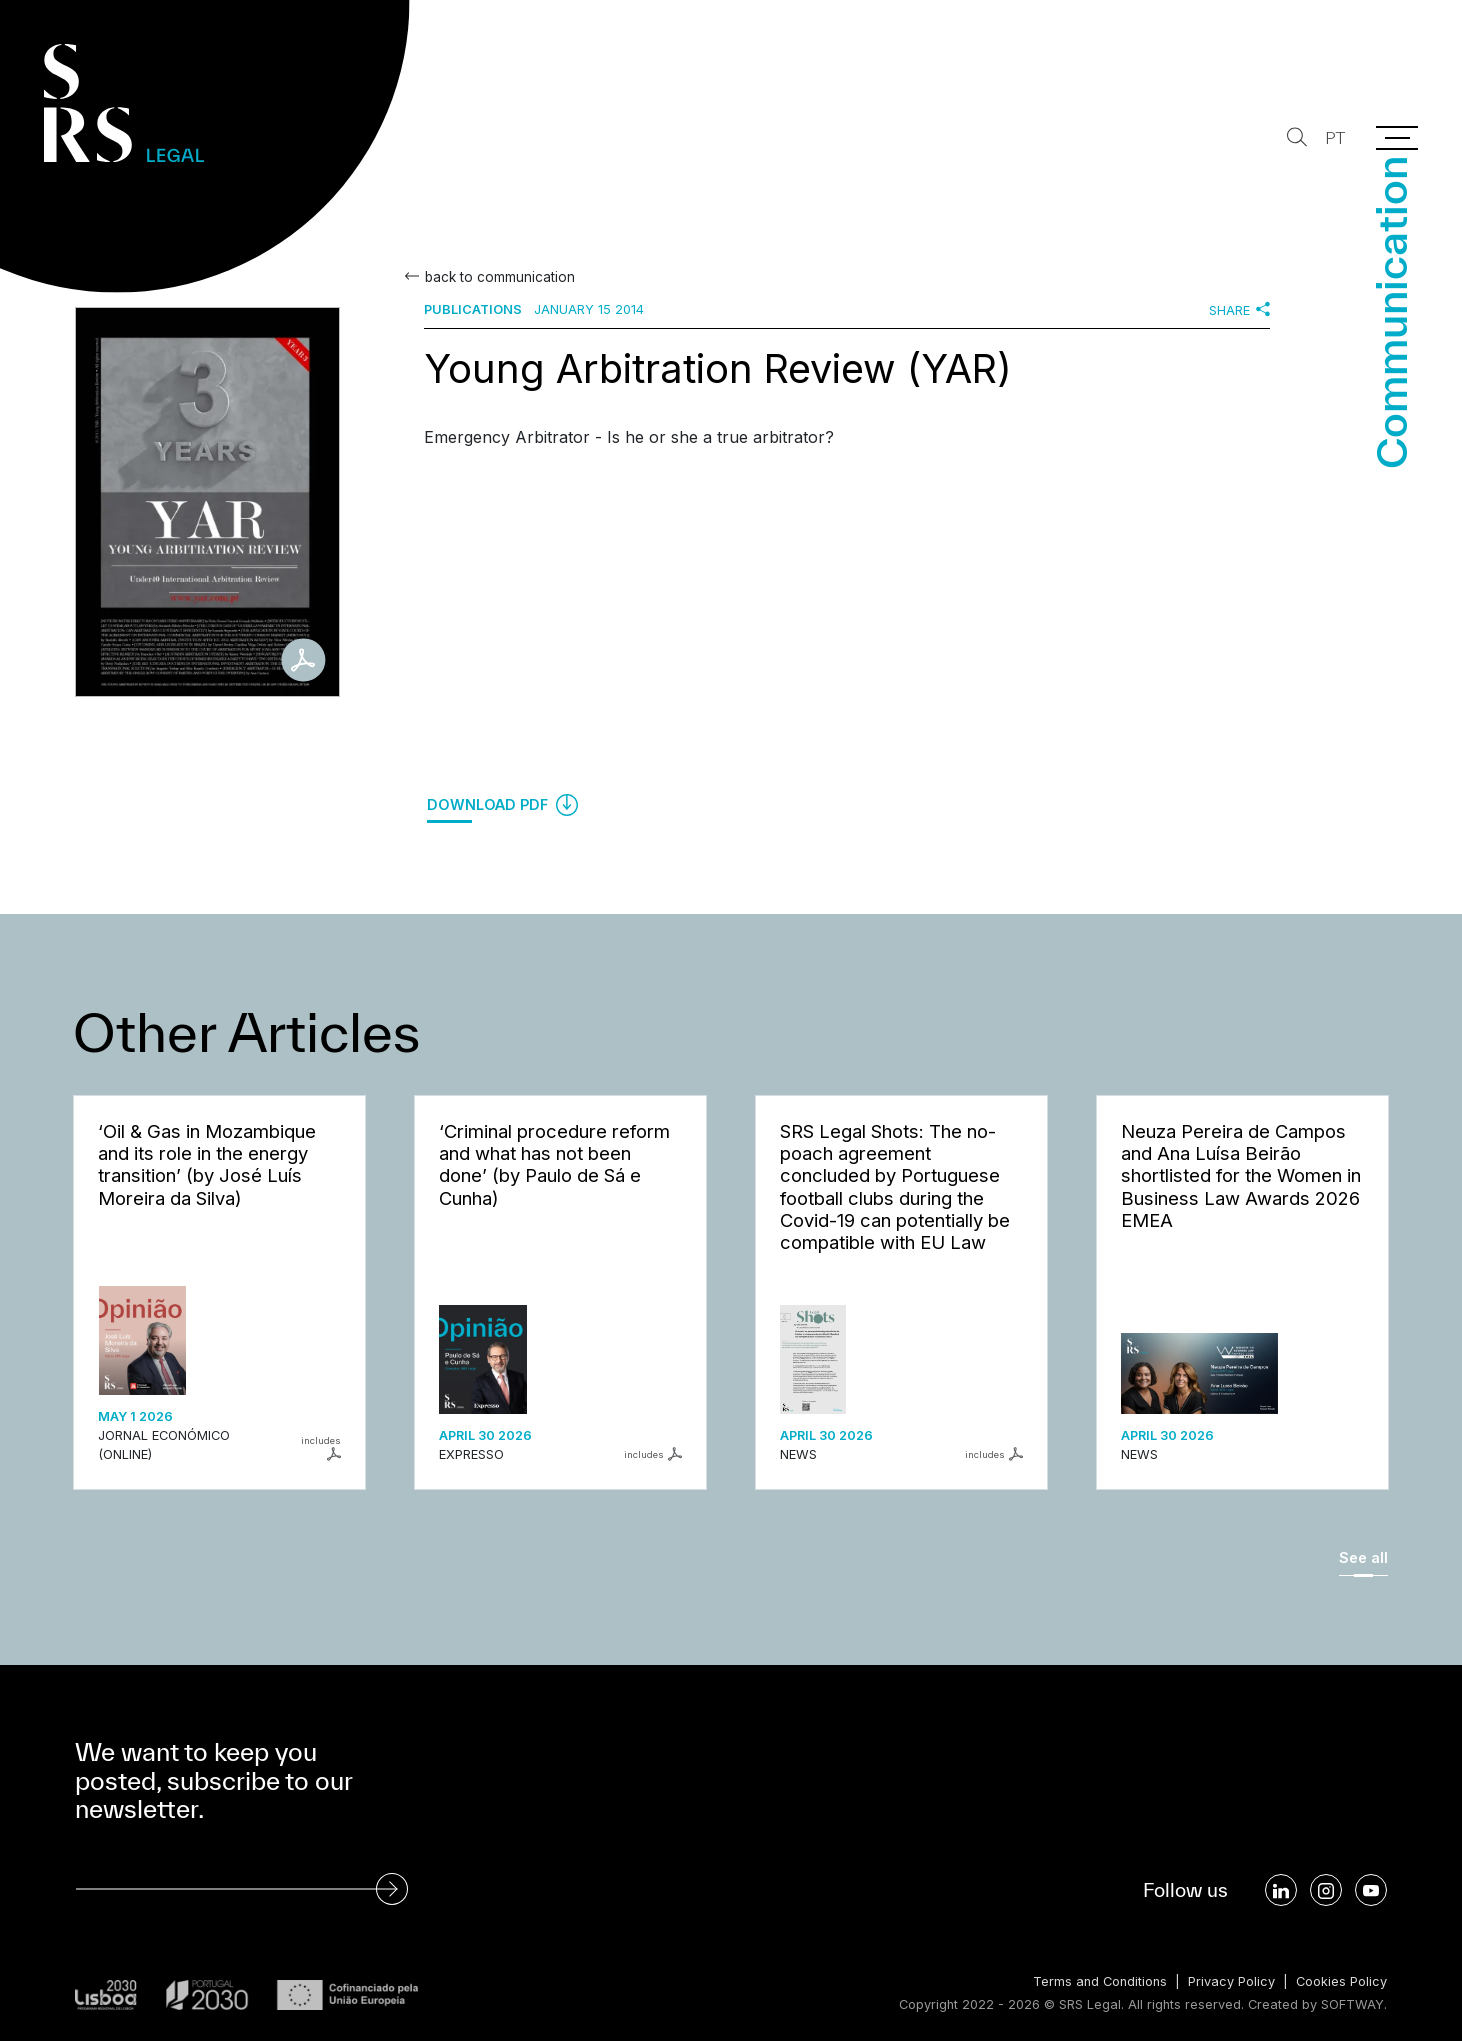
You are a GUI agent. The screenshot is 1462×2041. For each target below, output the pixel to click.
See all (1363, 1557)
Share (1239, 310)
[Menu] (1397, 138)
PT (1335, 138)
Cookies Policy (1341, 1981)
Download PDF (502, 805)
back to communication (499, 277)
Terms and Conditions (1100, 1981)
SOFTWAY (1352, 2004)
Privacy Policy (1231, 1981)
